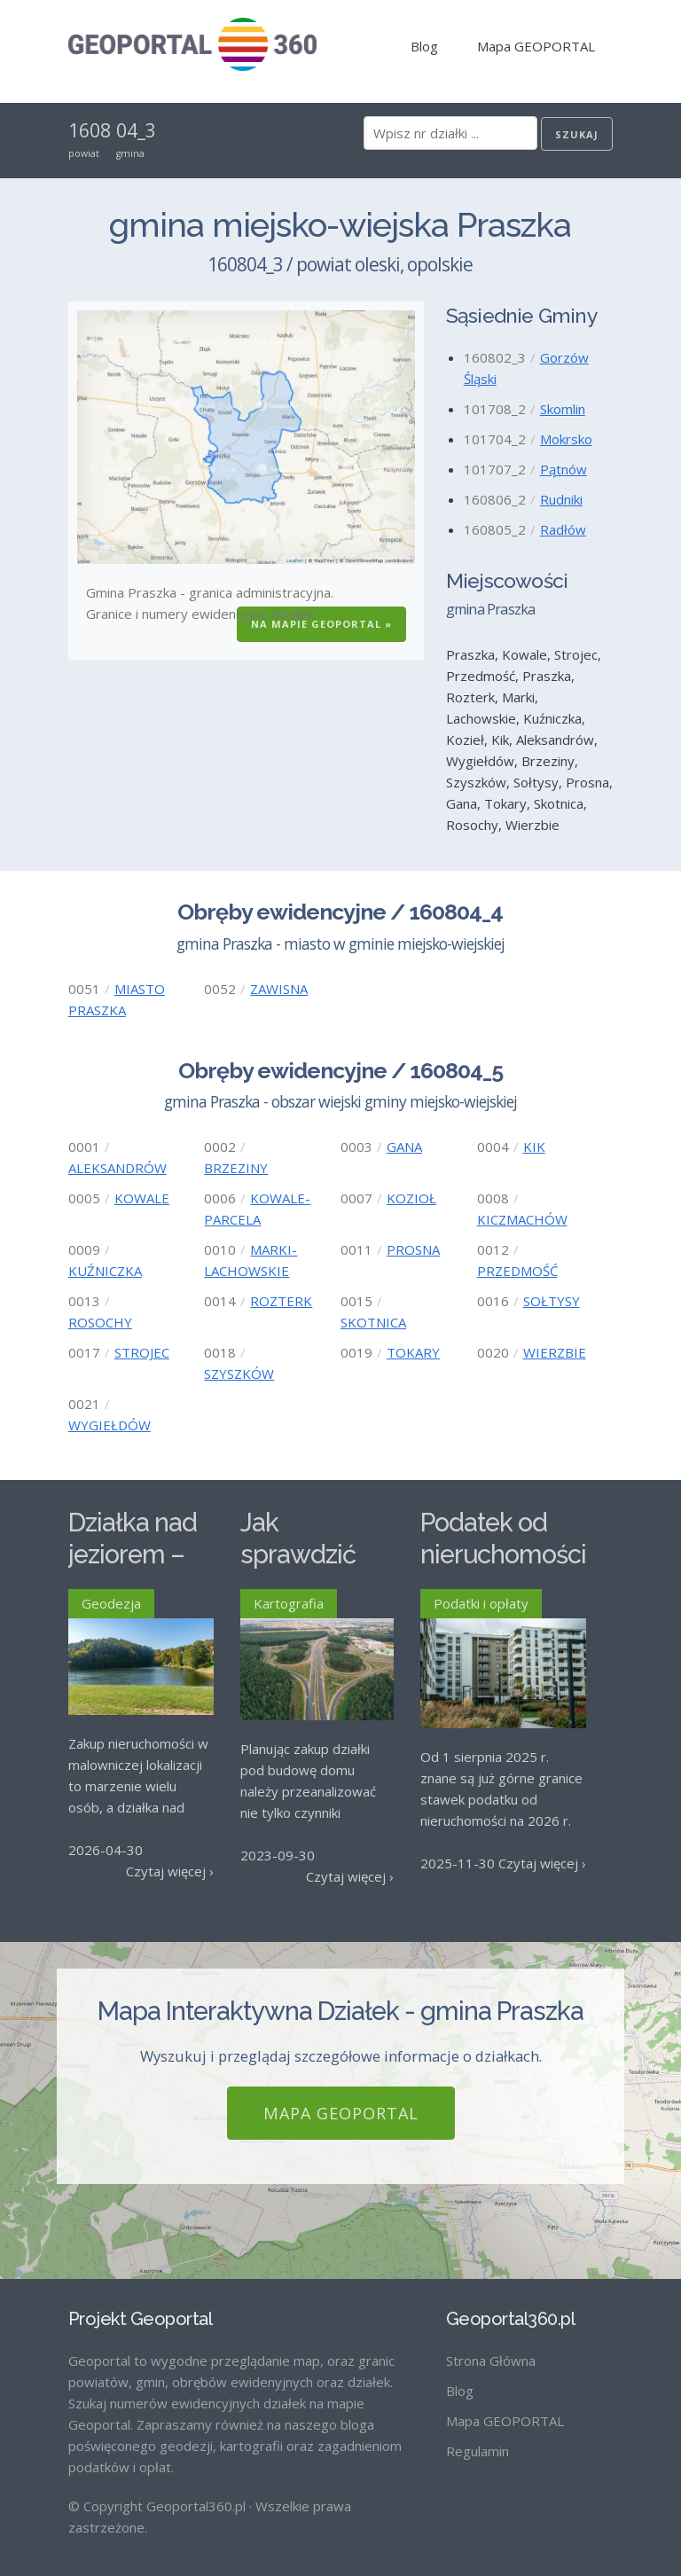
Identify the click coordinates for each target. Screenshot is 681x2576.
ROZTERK (281, 1301)
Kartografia (289, 1603)
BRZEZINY (236, 1168)
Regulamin (477, 2436)
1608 (89, 130)
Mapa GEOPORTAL (536, 46)
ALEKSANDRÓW (117, 1168)
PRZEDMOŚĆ (517, 1271)
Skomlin (562, 409)
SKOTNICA (373, 1322)
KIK (534, 1146)
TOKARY (413, 1352)
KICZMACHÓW (522, 1219)
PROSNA (413, 1249)
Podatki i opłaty (481, 1603)
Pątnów (563, 469)
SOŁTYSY (551, 1301)
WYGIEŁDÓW (109, 1425)
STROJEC (141, 1352)
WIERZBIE (554, 1352)
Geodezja (111, 1603)
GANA (404, 1146)
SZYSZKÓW (239, 1373)
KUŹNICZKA (105, 1271)
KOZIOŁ (411, 1198)
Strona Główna (491, 2345)
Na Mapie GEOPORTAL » (321, 623)
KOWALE (141, 1198)
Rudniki (561, 499)
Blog (424, 46)
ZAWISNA (279, 989)
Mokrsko (566, 439)
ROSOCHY (100, 1322)
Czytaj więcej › (170, 1871)
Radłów (563, 529)
